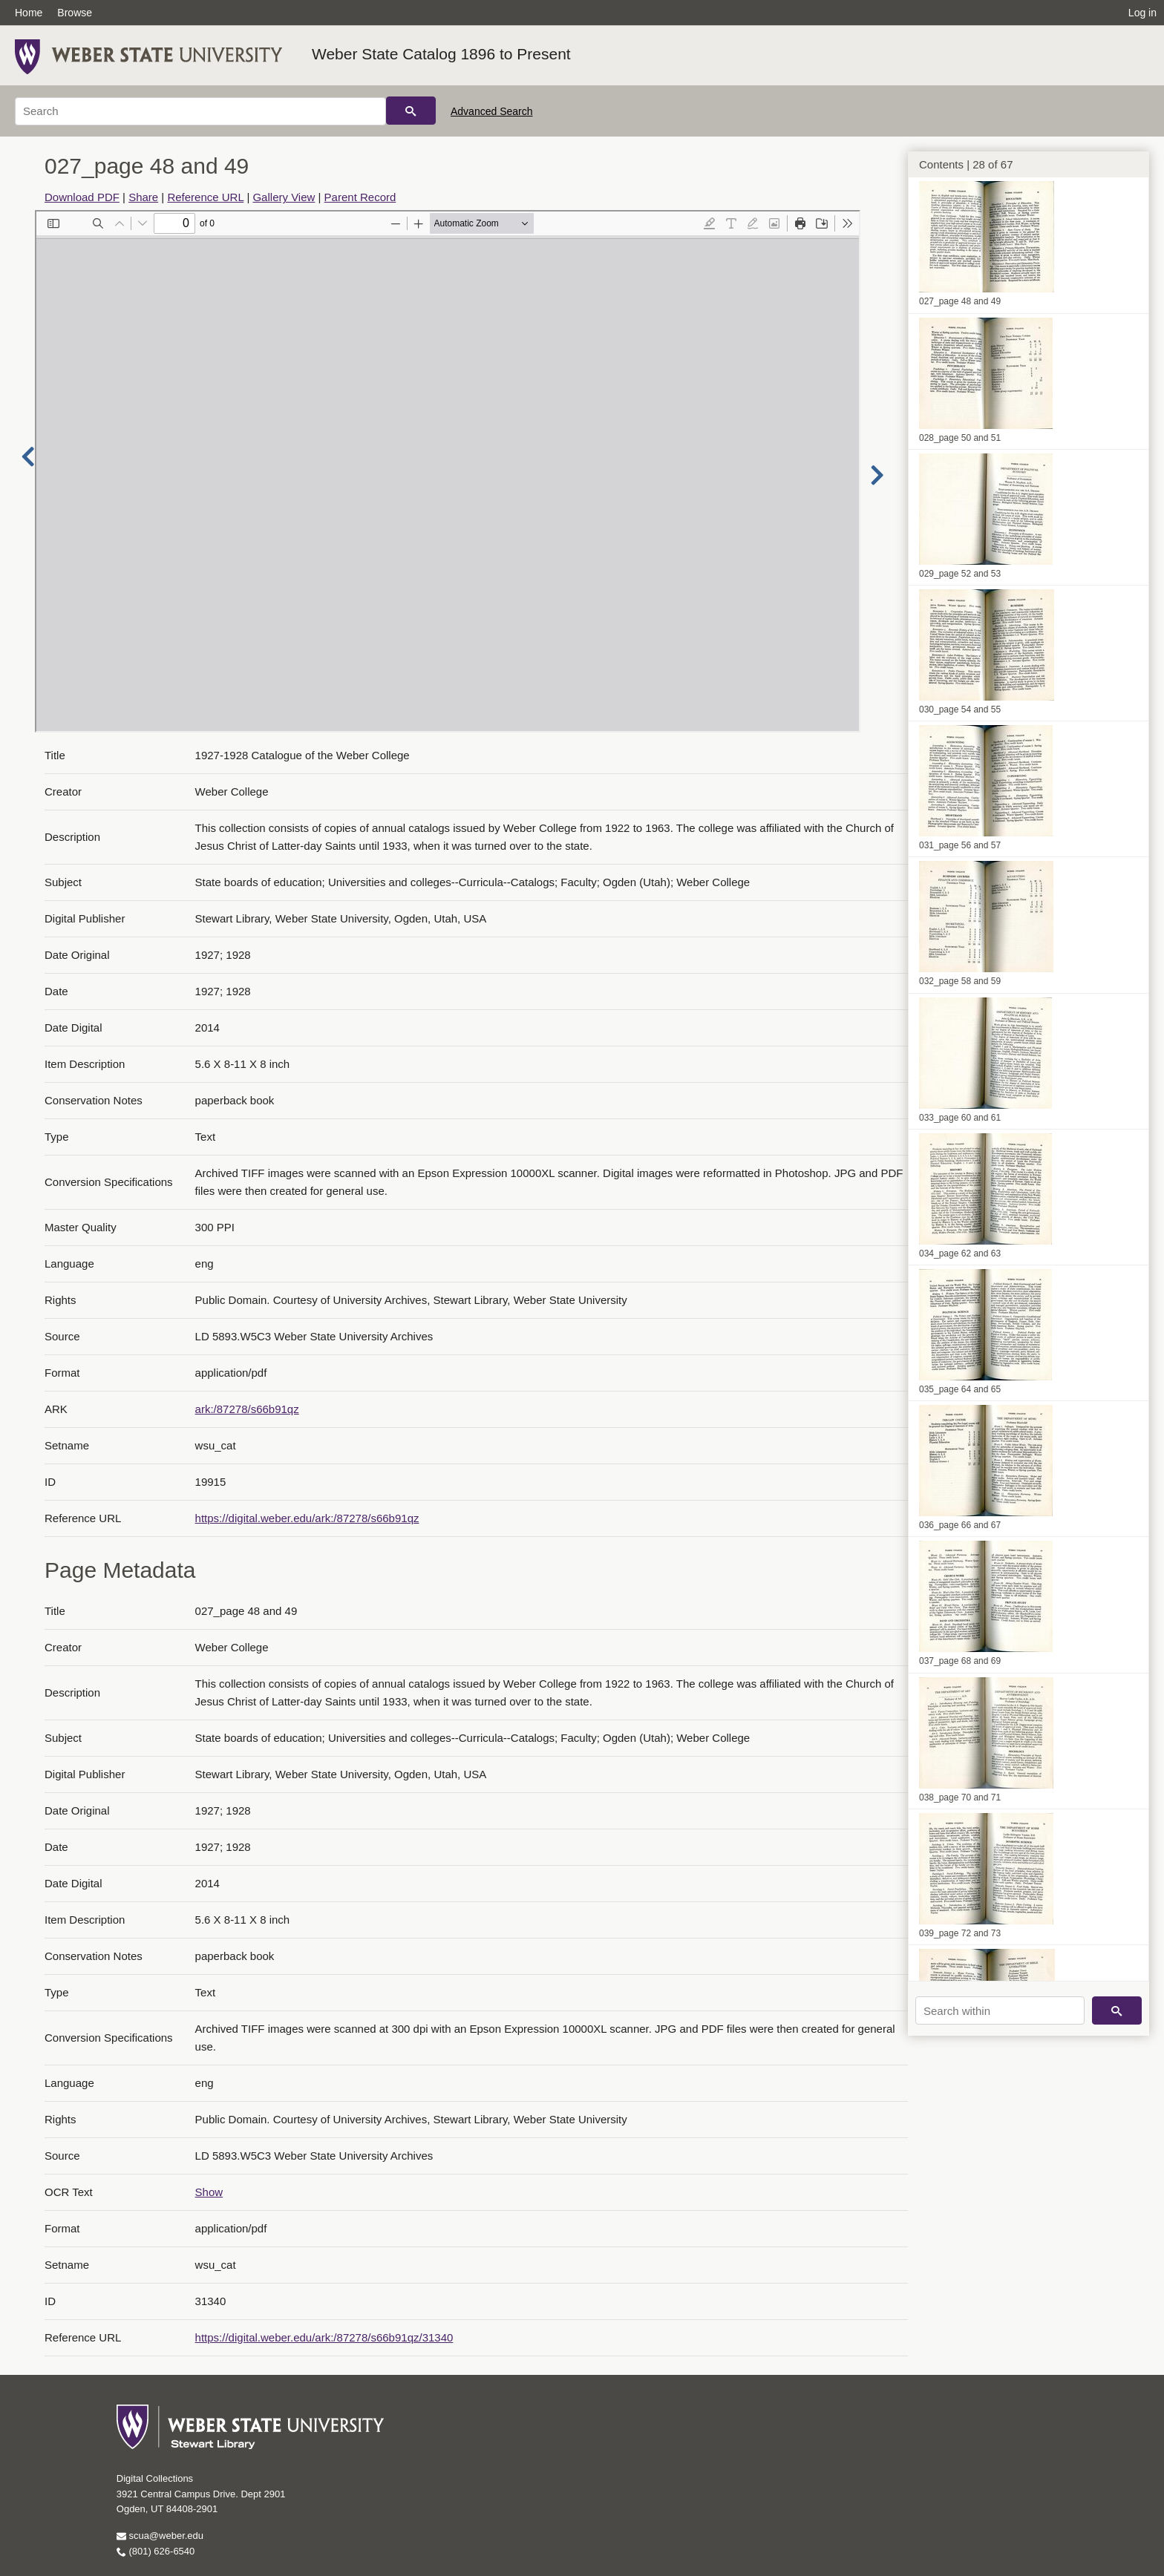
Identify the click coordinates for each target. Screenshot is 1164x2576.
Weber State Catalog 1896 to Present (441, 53)
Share (143, 197)
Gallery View (283, 197)
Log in (1142, 13)
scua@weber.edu (160, 2535)
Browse (74, 13)
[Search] (200, 111)
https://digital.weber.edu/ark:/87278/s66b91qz (307, 1518)
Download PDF (82, 197)
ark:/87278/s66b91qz (247, 1409)
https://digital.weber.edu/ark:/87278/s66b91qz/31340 (324, 2337)
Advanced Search (492, 111)
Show (209, 2192)
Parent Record (360, 197)
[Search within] (1000, 2010)
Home (28, 13)
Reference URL (205, 197)
